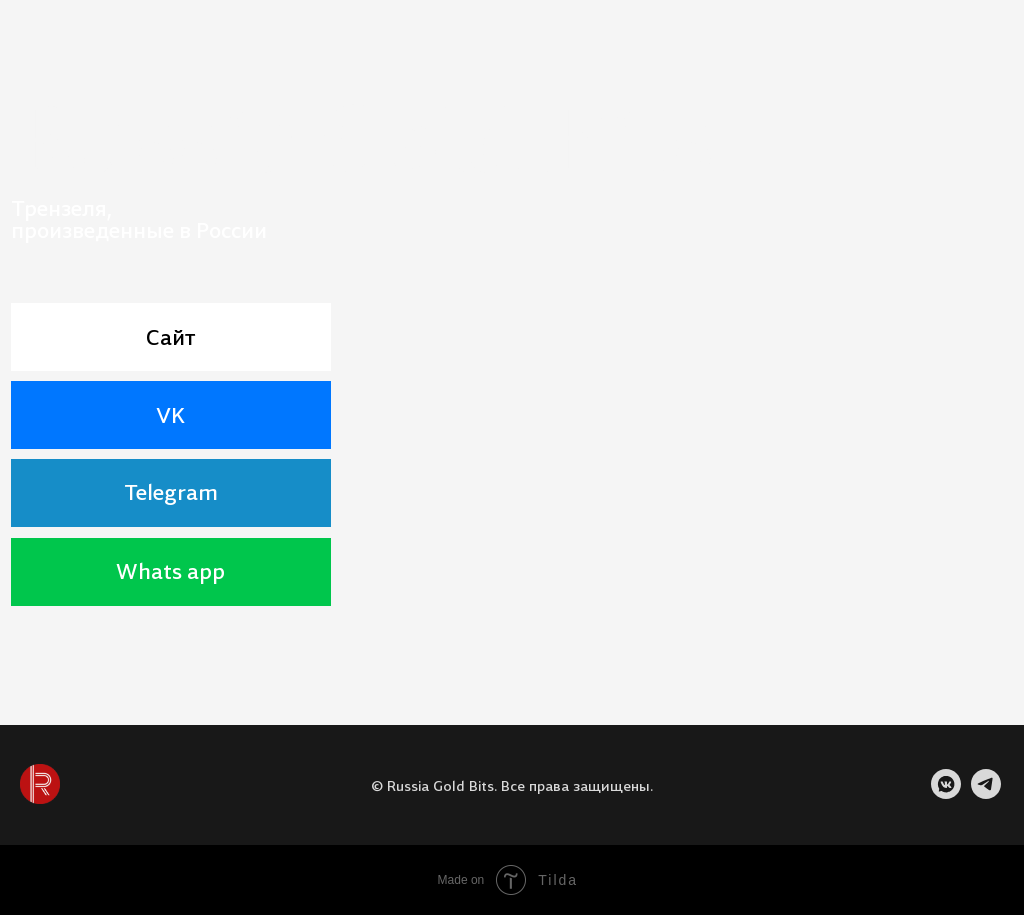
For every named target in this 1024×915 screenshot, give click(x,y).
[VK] (946, 793)
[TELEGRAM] (986, 793)
